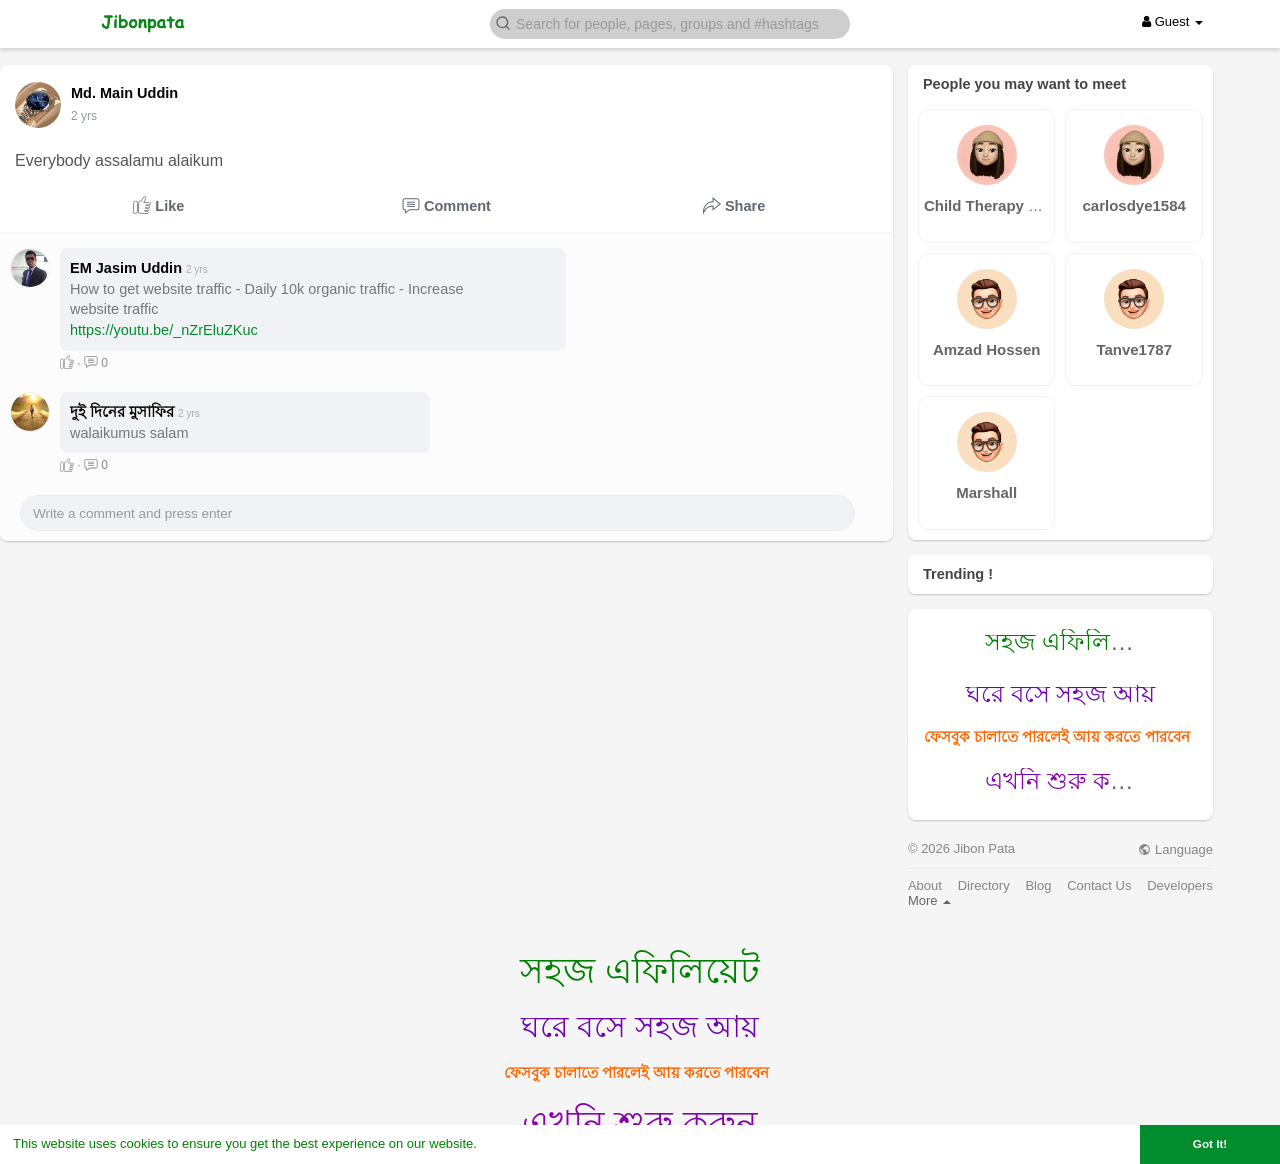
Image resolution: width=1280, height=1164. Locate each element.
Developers (1180, 885)
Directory (984, 885)
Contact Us (1099, 885)
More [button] (929, 900)
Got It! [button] (1210, 1143)
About (925, 885)
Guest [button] (1172, 21)
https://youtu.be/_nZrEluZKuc (164, 330)
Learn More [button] (516, 1143)
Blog (1038, 885)
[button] (670, 22)
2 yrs (84, 116)
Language (1175, 849)
